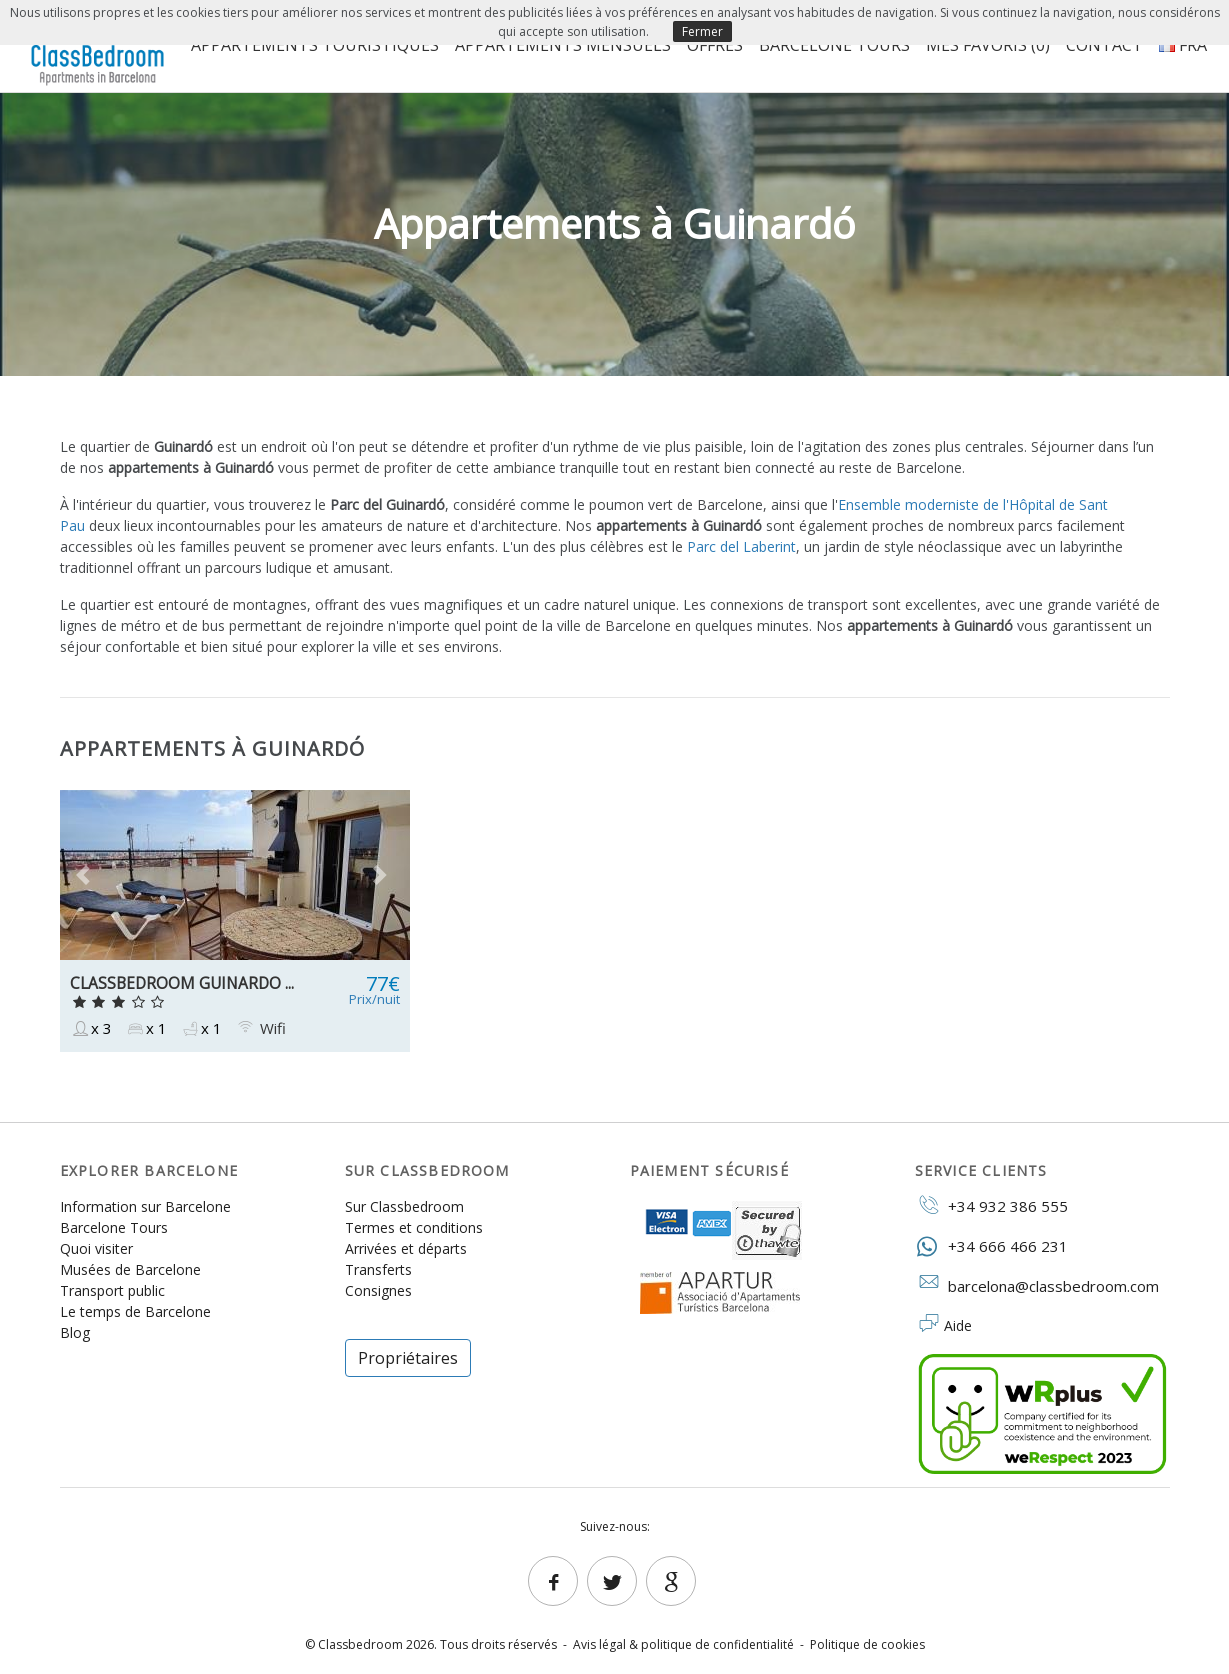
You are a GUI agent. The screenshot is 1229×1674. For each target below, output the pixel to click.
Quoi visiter (96, 1248)
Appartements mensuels (563, 45)
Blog (75, 1332)
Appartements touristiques (315, 45)
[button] (86, 875)
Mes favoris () (988, 45)
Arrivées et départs (406, 1248)
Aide (958, 1325)
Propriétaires (408, 1358)
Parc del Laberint (741, 546)
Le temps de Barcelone (135, 1311)
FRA (1183, 45)
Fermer (702, 31)
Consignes (378, 1290)
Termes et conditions (414, 1227)
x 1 (146, 1028)
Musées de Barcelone (130, 1269)
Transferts (378, 1269)
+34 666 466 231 (991, 1245)
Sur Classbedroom (404, 1206)
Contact (1104, 45)
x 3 (91, 1028)
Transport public (112, 1290)
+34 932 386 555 (991, 1205)
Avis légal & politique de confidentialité (683, 1644)
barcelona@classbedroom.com (1037, 1285)
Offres (715, 45)
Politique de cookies (867, 1644)
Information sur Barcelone (145, 1206)
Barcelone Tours (834, 45)
